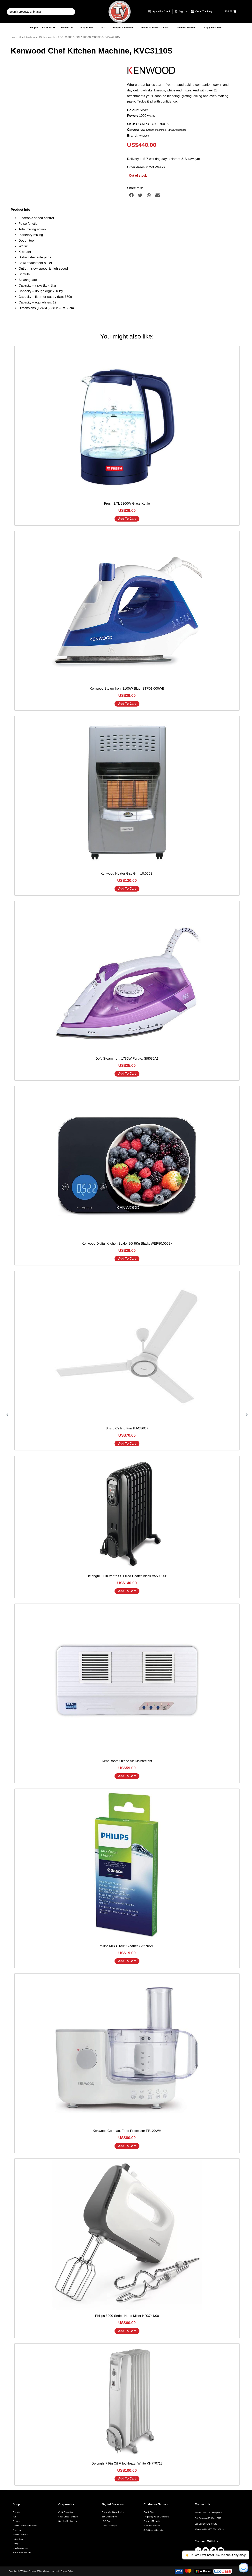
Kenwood (144, 135)
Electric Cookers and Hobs (25, 2525)
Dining (16, 2543)
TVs (14, 2517)
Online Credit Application (113, 2512)
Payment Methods (152, 2521)
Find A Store (149, 2512)
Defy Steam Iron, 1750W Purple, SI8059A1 (127, 1058)
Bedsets (16, 2512)
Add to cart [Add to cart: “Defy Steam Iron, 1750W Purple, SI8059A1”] (127, 1073)
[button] (131, 195)
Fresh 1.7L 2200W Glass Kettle (127, 503)
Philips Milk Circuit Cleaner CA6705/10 (127, 1946)
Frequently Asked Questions (156, 2517)
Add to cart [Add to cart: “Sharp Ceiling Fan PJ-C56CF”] (127, 1443)
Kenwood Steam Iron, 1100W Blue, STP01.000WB (127, 688)
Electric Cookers (20, 2534)
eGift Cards (107, 2521)
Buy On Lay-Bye (109, 2517)
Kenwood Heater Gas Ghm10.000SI (126, 873)
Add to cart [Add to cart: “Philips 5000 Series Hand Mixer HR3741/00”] (127, 2331)
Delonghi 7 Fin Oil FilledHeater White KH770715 (127, 2463)
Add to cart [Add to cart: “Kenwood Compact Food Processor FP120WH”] (127, 2146)
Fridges (16, 2521)
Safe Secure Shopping (154, 2530)
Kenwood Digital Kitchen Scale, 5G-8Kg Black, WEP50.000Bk (127, 1243)
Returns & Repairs (152, 2525)
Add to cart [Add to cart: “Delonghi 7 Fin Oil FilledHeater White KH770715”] (127, 2478)
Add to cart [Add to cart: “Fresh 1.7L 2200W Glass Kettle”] (127, 518)
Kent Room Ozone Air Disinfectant (127, 1761)
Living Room (18, 2539)
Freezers (17, 2530)
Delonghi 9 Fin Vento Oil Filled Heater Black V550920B (127, 1576)
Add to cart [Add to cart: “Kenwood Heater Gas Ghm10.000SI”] (127, 888)
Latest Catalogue (109, 2525)
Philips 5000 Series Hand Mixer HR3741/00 (127, 2316)
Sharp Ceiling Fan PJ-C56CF (127, 1428)
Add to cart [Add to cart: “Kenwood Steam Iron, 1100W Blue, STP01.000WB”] (127, 703)
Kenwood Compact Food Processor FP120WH (127, 2131)
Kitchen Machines (48, 37)
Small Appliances (28, 37)
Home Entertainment (22, 2552)
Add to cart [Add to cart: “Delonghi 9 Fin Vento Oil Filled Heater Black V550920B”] (127, 1591)
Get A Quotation (65, 2512)
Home (14, 37)
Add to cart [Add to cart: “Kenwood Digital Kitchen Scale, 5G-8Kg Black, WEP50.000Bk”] (127, 1258)
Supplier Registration (67, 2521)
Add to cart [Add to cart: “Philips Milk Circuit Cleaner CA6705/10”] (127, 1961)
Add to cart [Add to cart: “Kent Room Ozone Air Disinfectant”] (127, 1776)
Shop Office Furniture (68, 2517)
